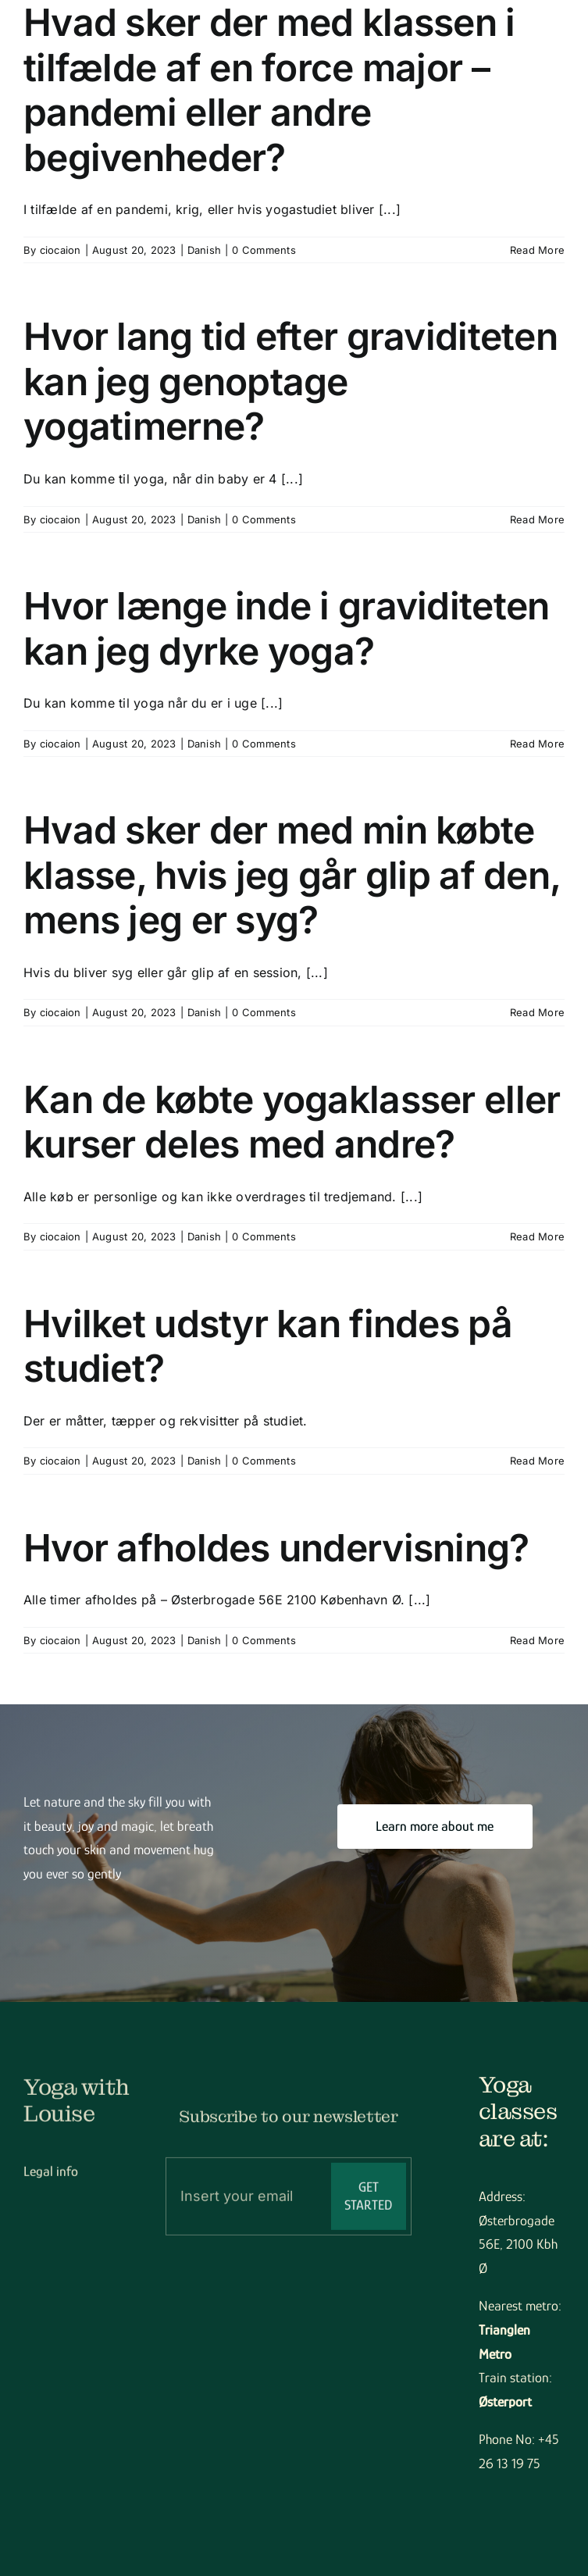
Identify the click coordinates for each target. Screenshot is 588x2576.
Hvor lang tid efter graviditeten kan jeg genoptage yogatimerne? (290, 381)
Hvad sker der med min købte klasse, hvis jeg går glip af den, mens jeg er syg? (291, 875)
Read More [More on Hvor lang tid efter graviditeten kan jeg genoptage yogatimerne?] (537, 519)
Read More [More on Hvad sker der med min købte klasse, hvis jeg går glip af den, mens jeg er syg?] (537, 1012)
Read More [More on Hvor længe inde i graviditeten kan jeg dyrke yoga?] (537, 743)
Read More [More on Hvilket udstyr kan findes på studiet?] (537, 1460)
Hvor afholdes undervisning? (276, 1548)
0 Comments (263, 250)
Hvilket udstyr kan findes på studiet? (267, 1346)
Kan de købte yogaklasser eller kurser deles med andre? (291, 1122)
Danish (204, 250)
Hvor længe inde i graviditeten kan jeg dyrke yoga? (286, 628)
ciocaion (60, 250)
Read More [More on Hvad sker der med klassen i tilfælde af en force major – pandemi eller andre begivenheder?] (537, 250)
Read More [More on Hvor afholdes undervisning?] (537, 1640)
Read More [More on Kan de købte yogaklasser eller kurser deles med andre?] (537, 1236)
